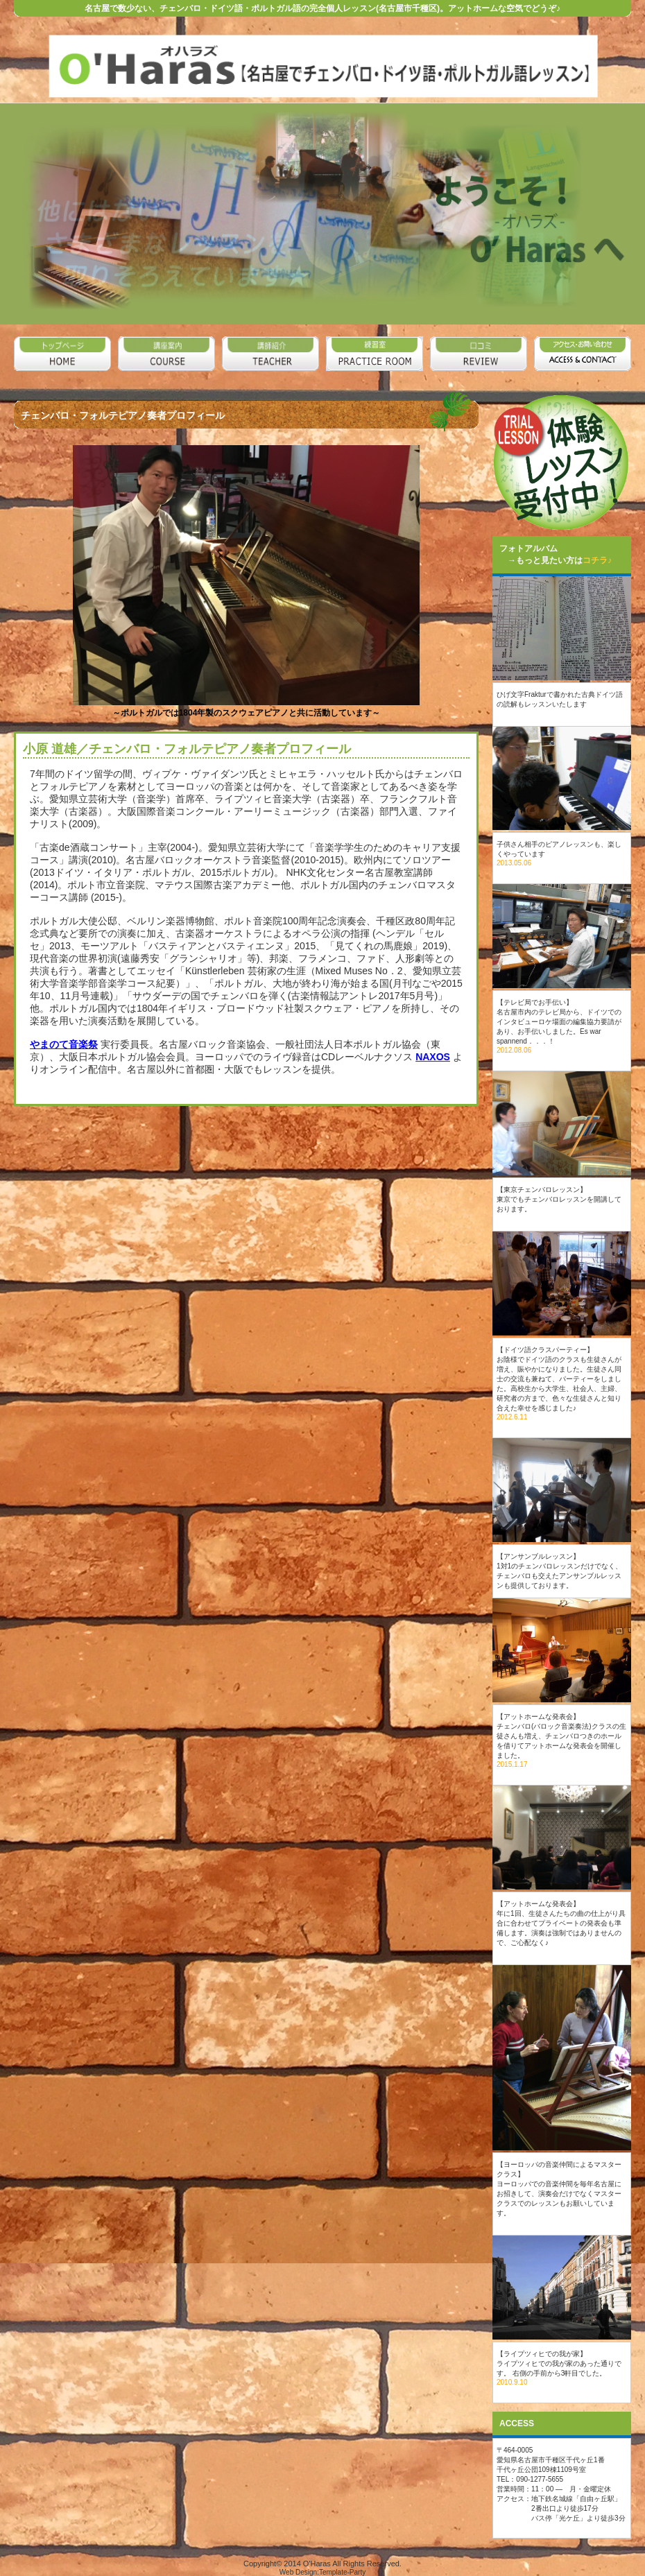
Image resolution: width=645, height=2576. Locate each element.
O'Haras (317, 2563)
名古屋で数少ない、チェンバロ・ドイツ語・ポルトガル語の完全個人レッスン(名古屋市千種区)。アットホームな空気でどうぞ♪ (322, 8)
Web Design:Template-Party (323, 2572)
